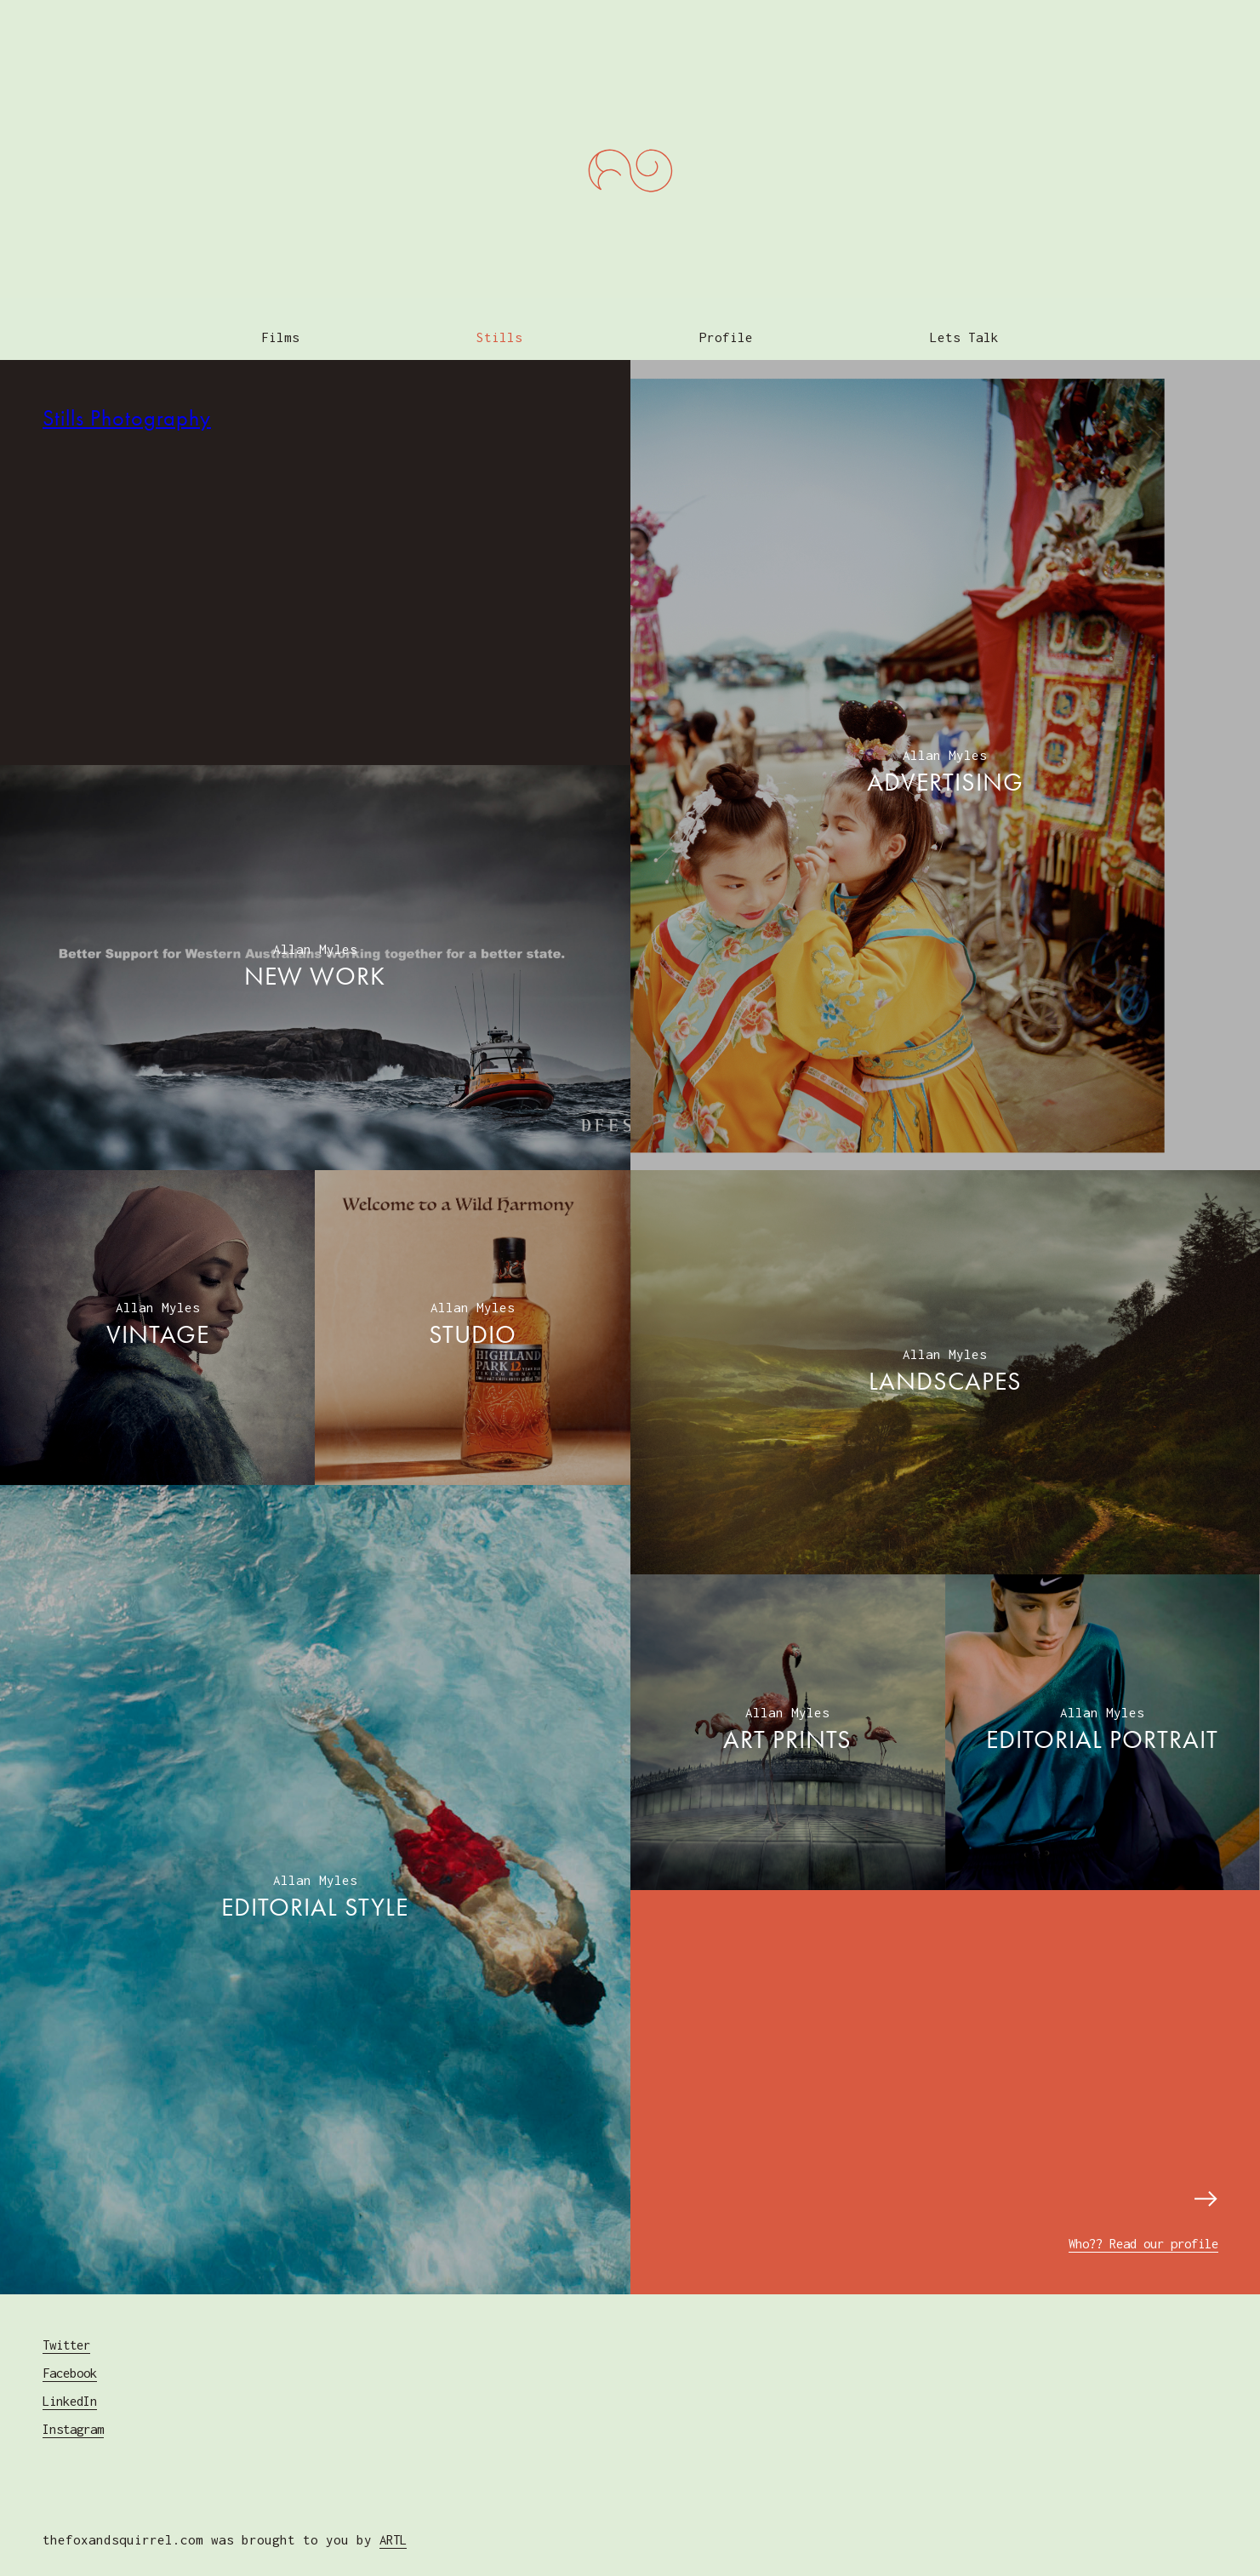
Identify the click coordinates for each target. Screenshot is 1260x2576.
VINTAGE (157, 1318)
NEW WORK (314, 961)
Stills (499, 320)
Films (279, 320)
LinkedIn (73, 2384)
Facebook (73, 2356)
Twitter (69, 2328)
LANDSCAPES (945, 1365)
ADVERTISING (945, 766)
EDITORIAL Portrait (1102, 1723)
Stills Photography (127, 401)
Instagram (77, 2412)
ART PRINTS (787, 1723)
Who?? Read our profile (1133, 2226)
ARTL (394, 2523)
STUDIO (472, 1318)
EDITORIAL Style (314, 1891)
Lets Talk (966, 320)
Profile (727, 320)
